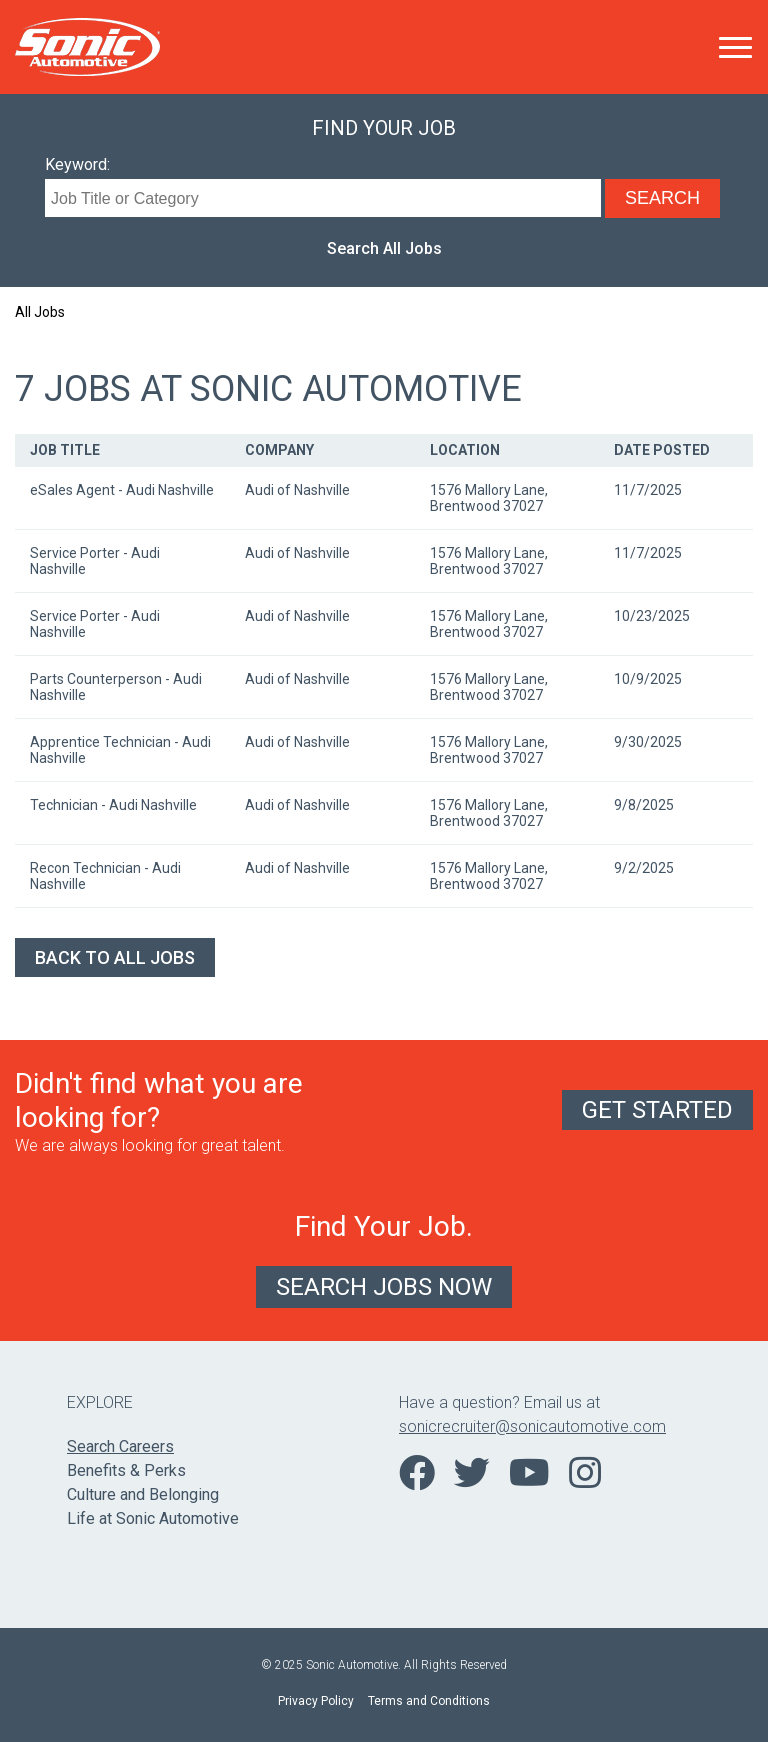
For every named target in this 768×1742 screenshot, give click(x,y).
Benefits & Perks (126, 1470)
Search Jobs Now (384, 1287)
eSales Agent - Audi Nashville (122, 490)
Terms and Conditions (429, 1701)
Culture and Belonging (143, 1494)
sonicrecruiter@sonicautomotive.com (532, 1426)
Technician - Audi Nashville (113, 805)
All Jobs (40, 312)
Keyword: (77, 164)
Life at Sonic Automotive (153, 1518)
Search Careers (120, 1446)
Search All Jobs (384, 248)
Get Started (657, 1110)
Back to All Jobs (115, 957)
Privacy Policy (316, 1701)
